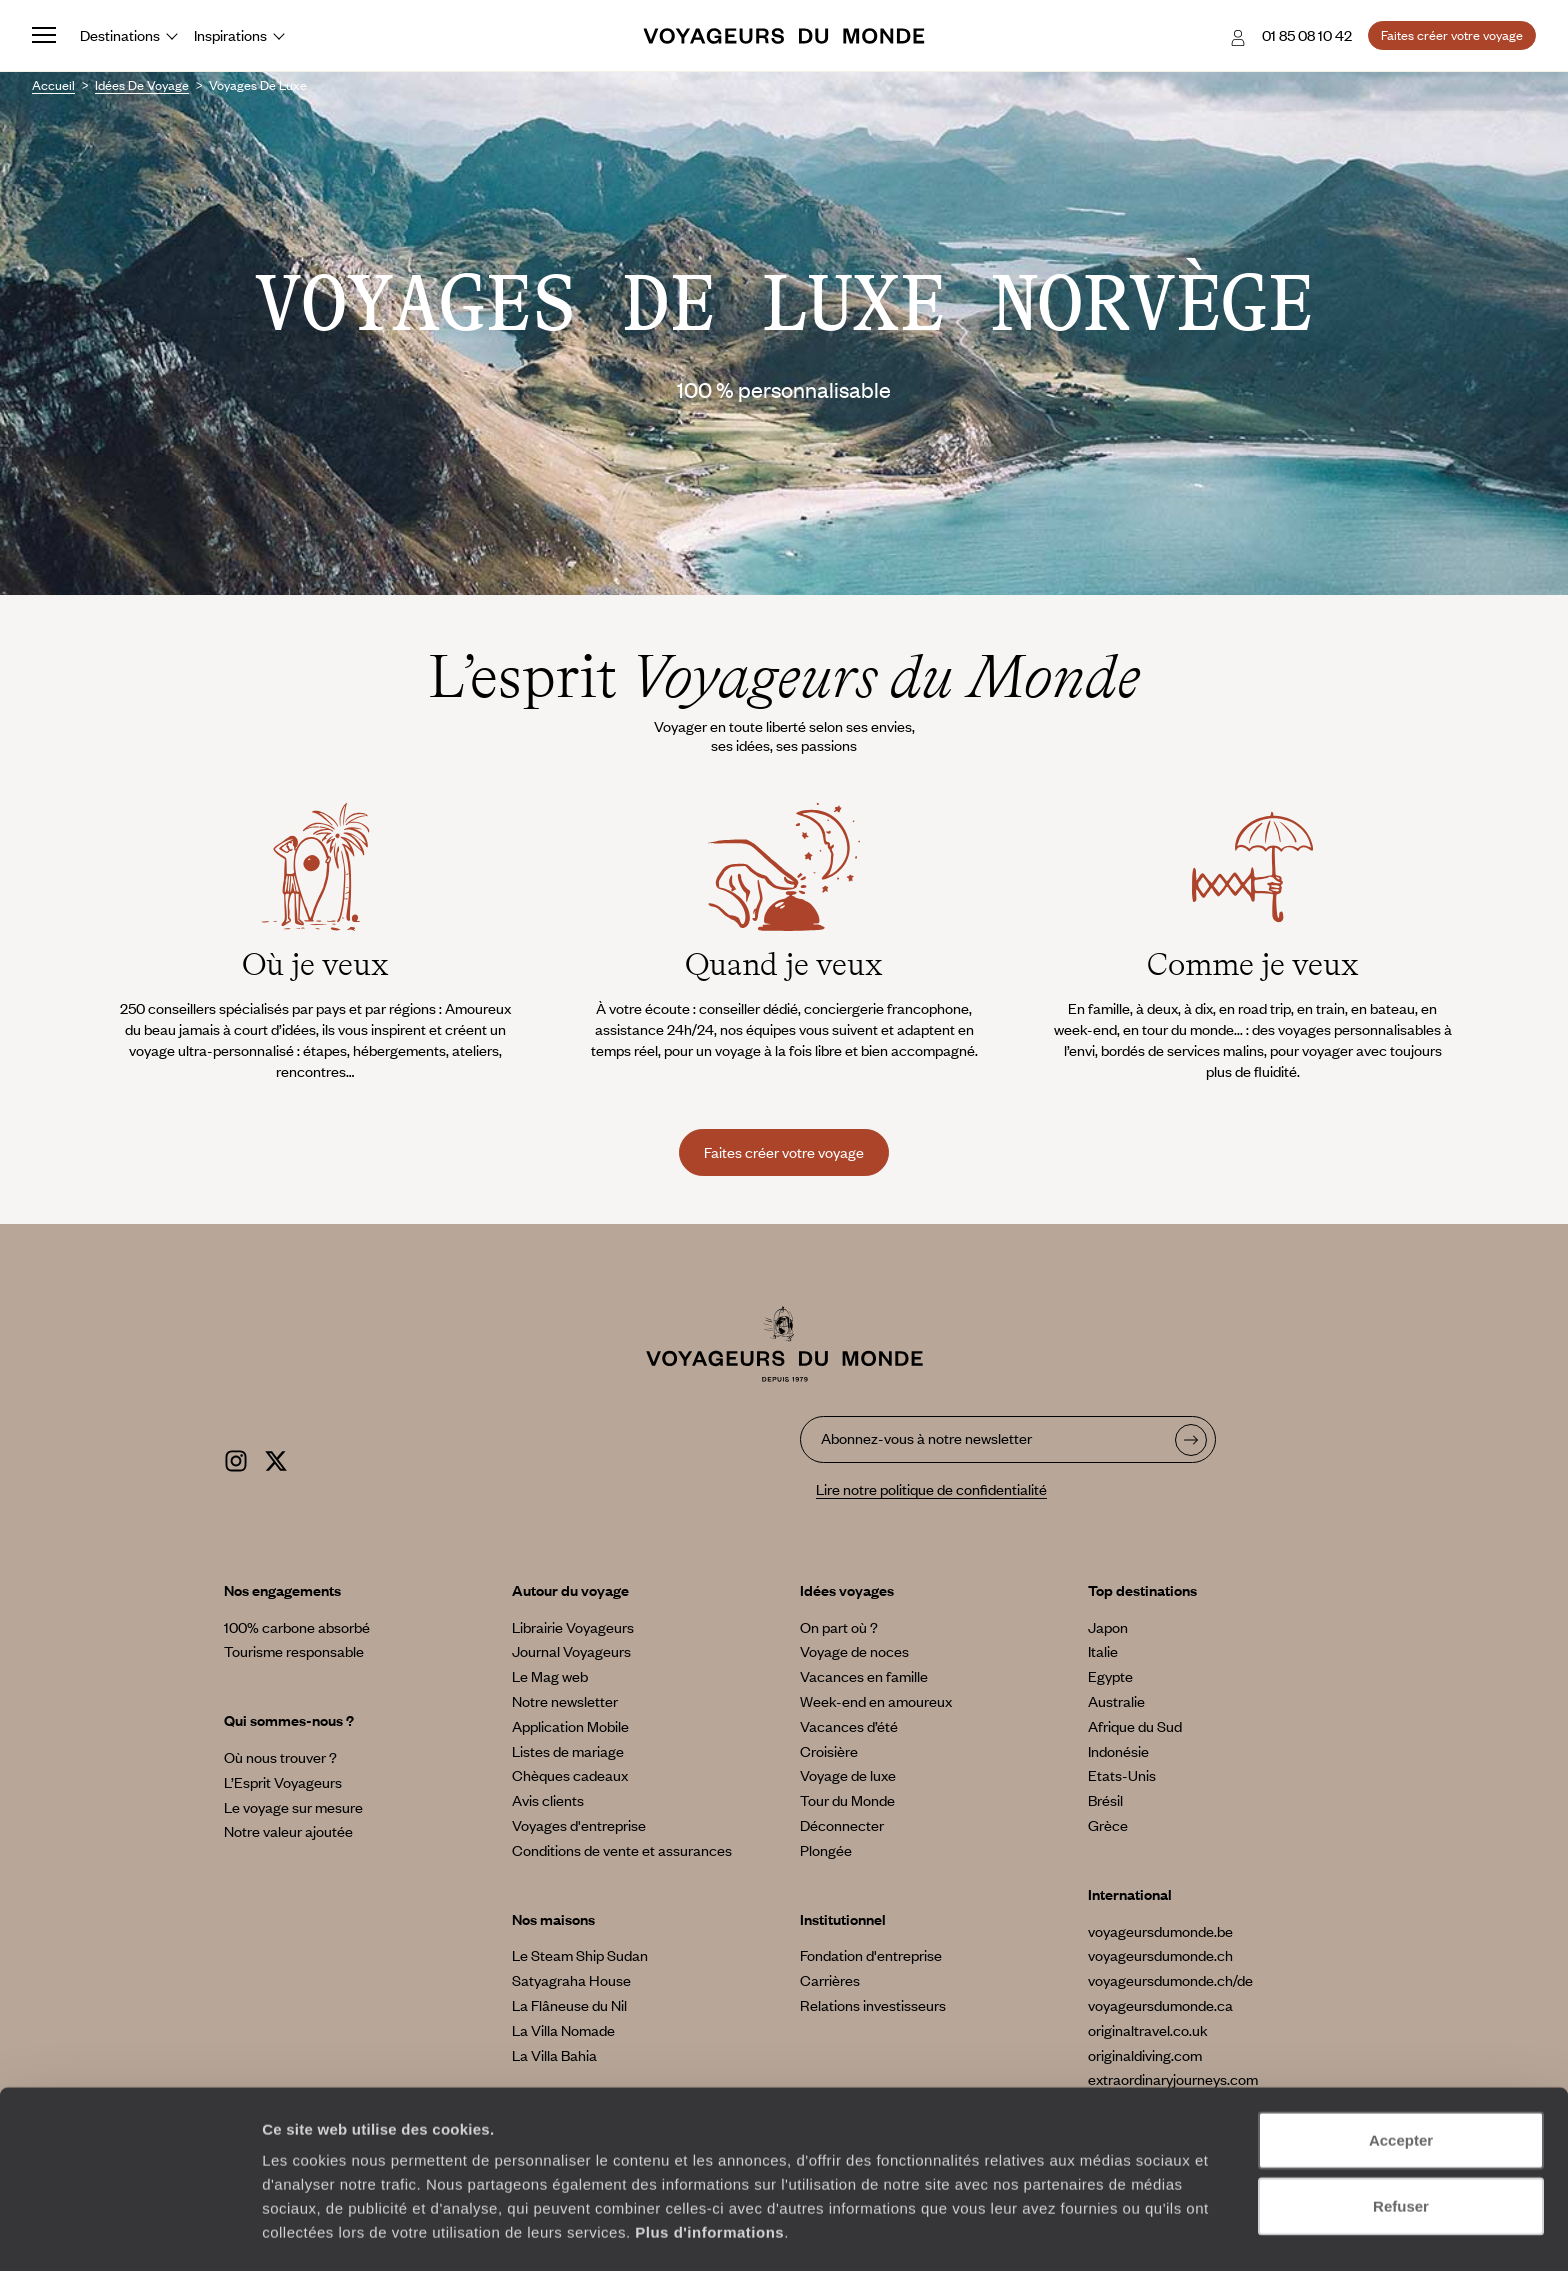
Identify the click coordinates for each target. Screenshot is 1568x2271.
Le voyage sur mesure (293, 1807)
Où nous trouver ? (280, 1757)
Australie (1116, 1701)
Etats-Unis (1122, 1775)
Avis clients (548, 1800)
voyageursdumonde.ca (1160, 2005)
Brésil (1105, 1800)
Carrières (830, 1980)
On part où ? (839, 1627)
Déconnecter (842, 1825)
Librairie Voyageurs (573, 1627)
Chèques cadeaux (570, 1775)
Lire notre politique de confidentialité (931, 1489)
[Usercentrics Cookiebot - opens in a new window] (129, 2232)
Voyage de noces (854, 1651)
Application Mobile (570, 1726)
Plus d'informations (709, 2166)
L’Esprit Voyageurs (283, 1782)
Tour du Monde (847, 1800)
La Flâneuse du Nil (569, 2005)
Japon (1108, 1627)
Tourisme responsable (294, 1651)
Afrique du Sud (1135, 1726)
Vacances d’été (849, 1726)
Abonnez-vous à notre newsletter (926, 1438)
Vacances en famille (864, 1676)
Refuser (1401, 2140)
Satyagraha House (571, 1980)
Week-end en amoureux (876, 1701)
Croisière (829, 1751)
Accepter (1401, 2074)
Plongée (826, 1850)
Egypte (1110, 1676)
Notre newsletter (565, 1701)
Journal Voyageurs (571, 1651)
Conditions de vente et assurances (622, 1850)
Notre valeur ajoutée (288, 1831)
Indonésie (1118, 1751)
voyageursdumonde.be (1160, 1931)
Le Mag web (550, 1676)
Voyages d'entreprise (579, 1825)
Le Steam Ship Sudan (580, 1955)
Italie (1103, 1651)
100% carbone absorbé (297, 1627)
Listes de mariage (568, 1751)
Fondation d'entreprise (871, 1955)
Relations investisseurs (873, 2005)
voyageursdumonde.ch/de (1170, 1980)
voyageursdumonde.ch (1160, 1955)
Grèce (1108, 1825)
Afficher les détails (1101, 2231)
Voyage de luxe (848, 1775)
